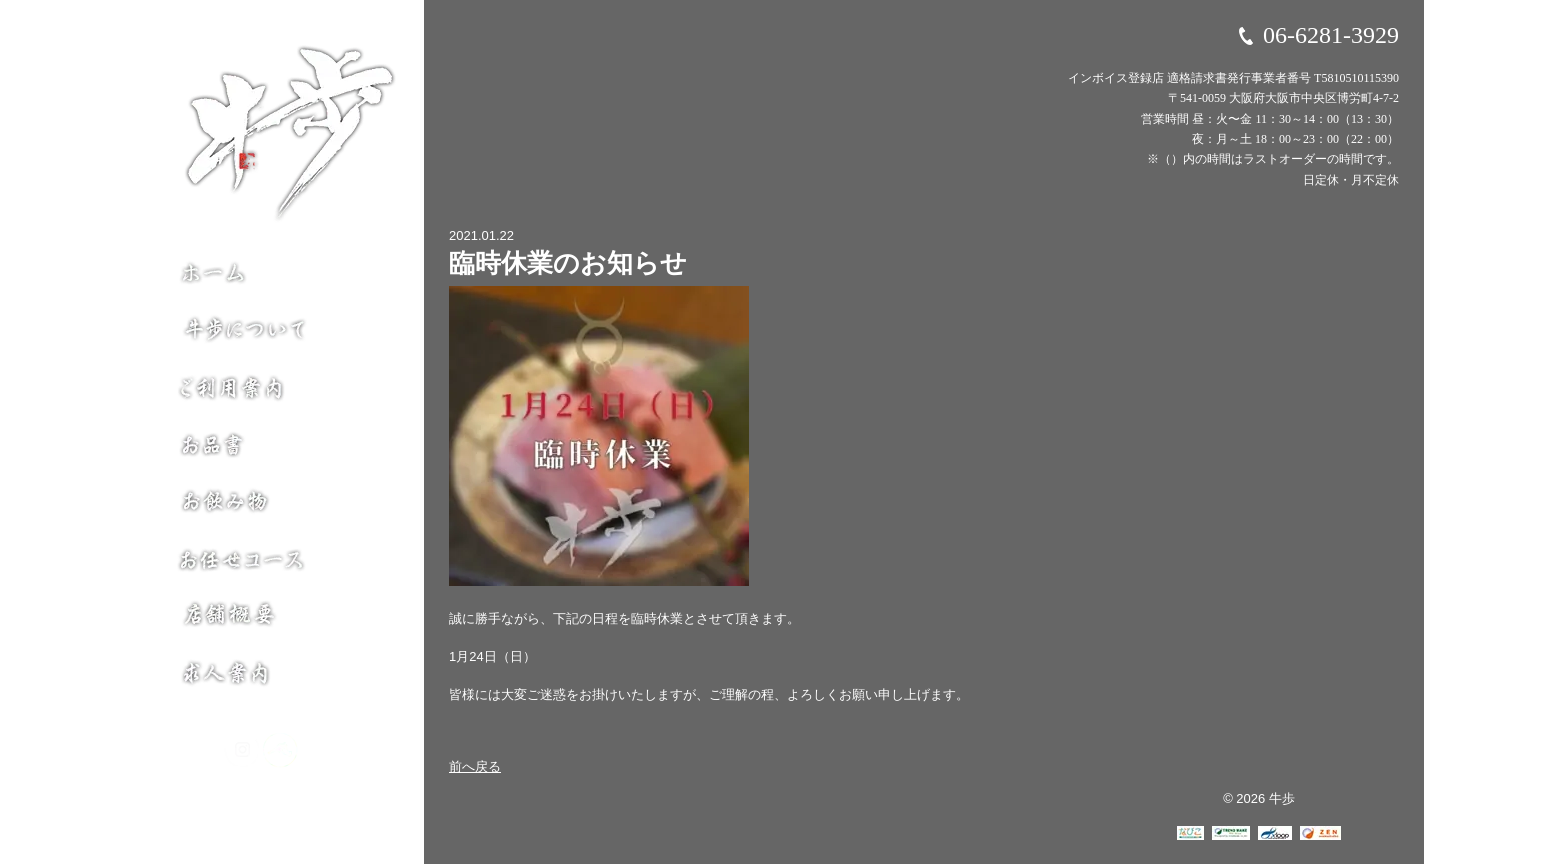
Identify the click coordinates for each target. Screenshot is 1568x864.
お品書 (281, 447)
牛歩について (281, 327)
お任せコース (281, 567)
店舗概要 (281, 627)
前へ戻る (475, 766)
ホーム (281, 275)
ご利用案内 (281, 387)
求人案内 (281, 679)
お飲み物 (281, 507)
